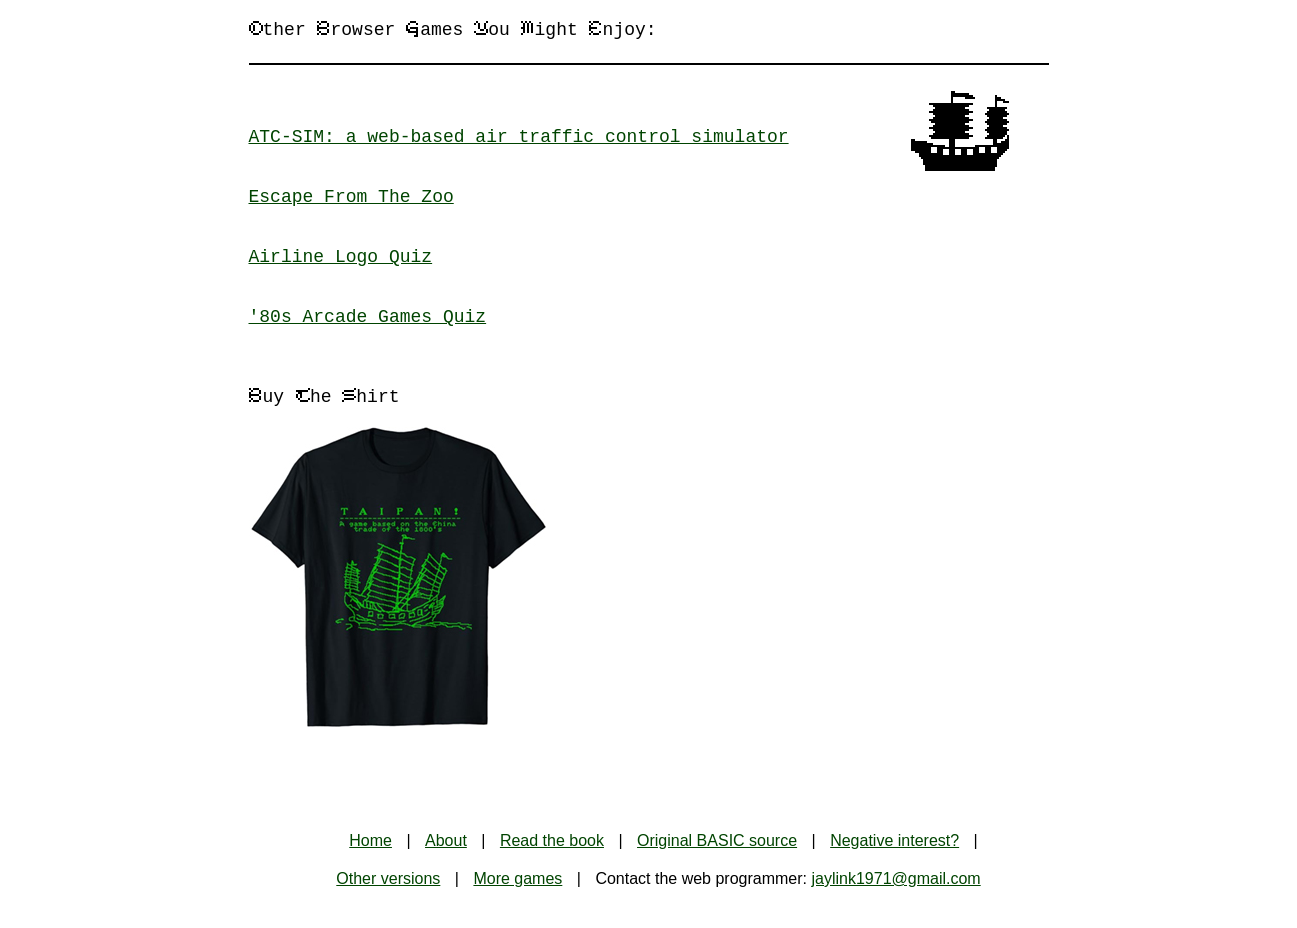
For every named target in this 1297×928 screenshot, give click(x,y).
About (446, 840)
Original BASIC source (717, 840)
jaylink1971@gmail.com (895, 878)
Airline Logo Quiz (341, 257)
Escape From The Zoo (351, 197)
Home (370, 840)
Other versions (388, 878)
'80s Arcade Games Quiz (368, 317)
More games (517, 878)
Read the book (552, 840)
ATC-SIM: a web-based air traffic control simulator (519, 137)
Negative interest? (894, 840)
